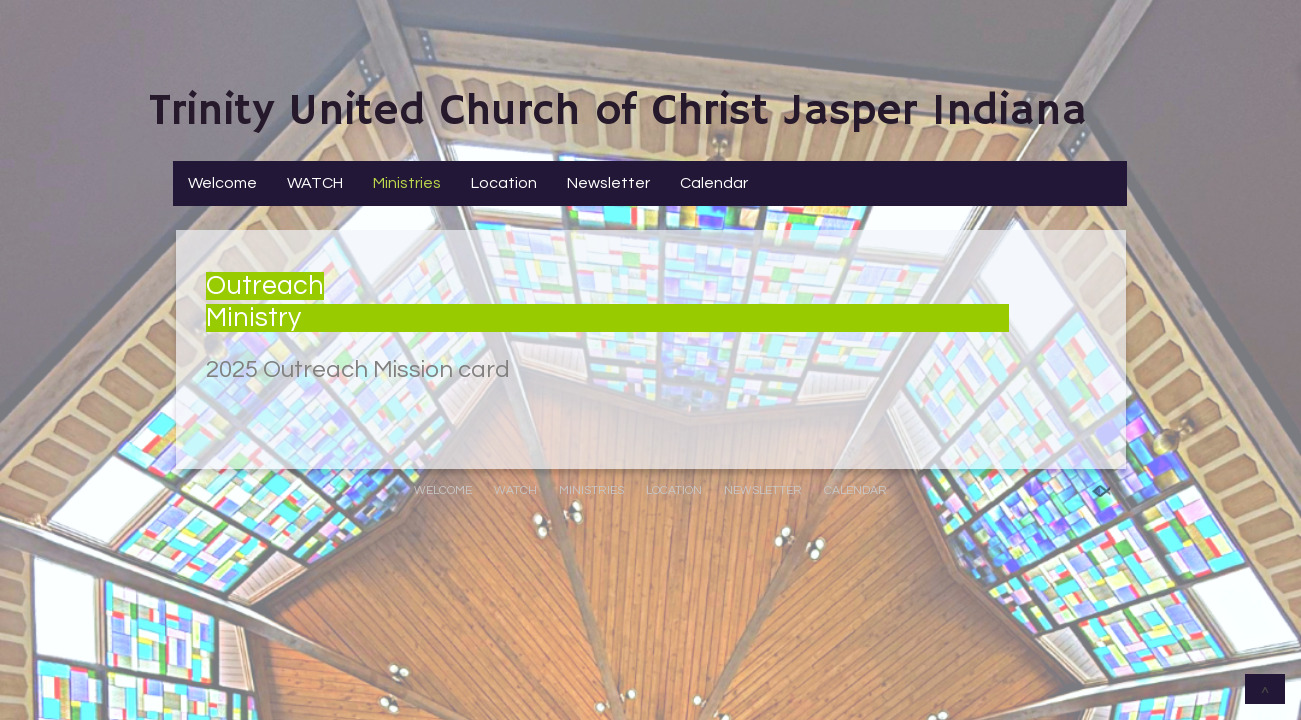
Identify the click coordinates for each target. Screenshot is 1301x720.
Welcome (222, 183)
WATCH (315, 183)
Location (504, 183)
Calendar (714, 183)
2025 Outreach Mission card (358, 369)
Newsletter (608, 183)
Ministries (407, 183)
